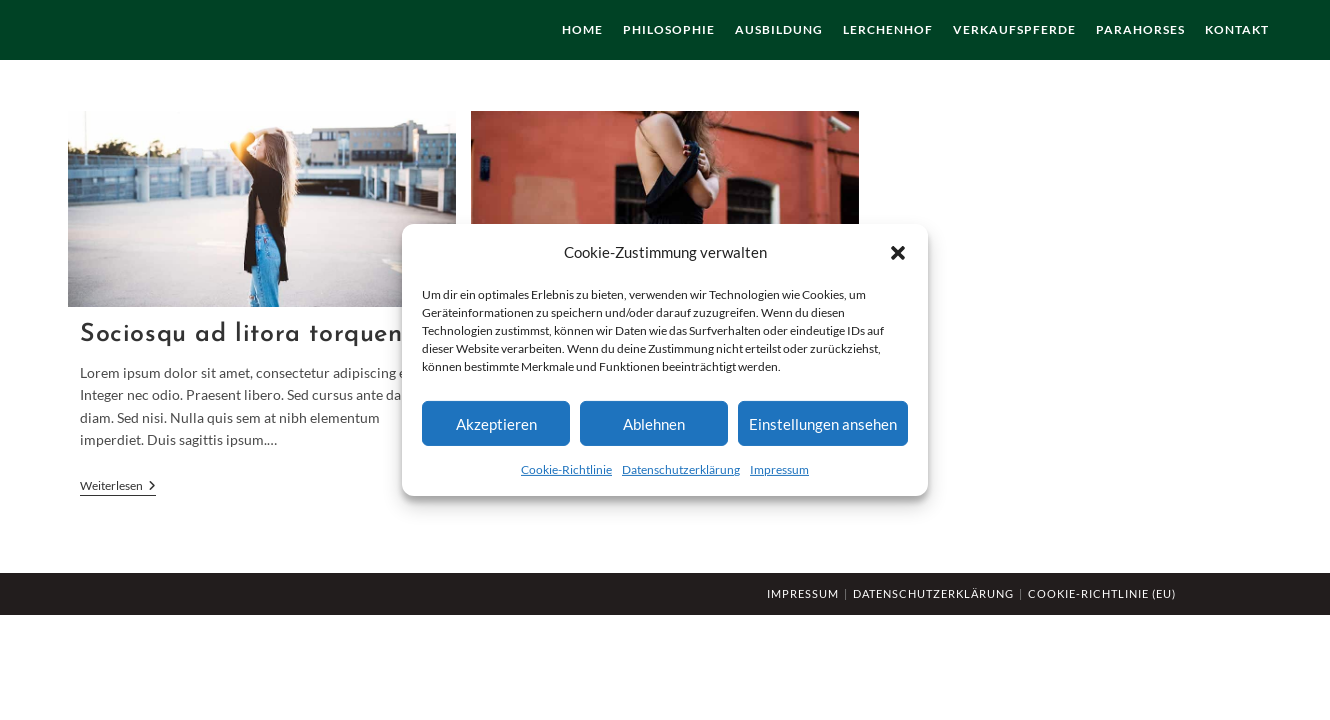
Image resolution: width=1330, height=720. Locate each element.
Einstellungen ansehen (823, 423)
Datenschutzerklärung (681, 469)
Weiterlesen (118, 487)
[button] (898, 252)
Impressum (779, 469)
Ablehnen (654, 423)
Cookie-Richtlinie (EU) (1102, 593)
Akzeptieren (496, 423)
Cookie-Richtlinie (566, 469)
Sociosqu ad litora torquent (246, 334)
